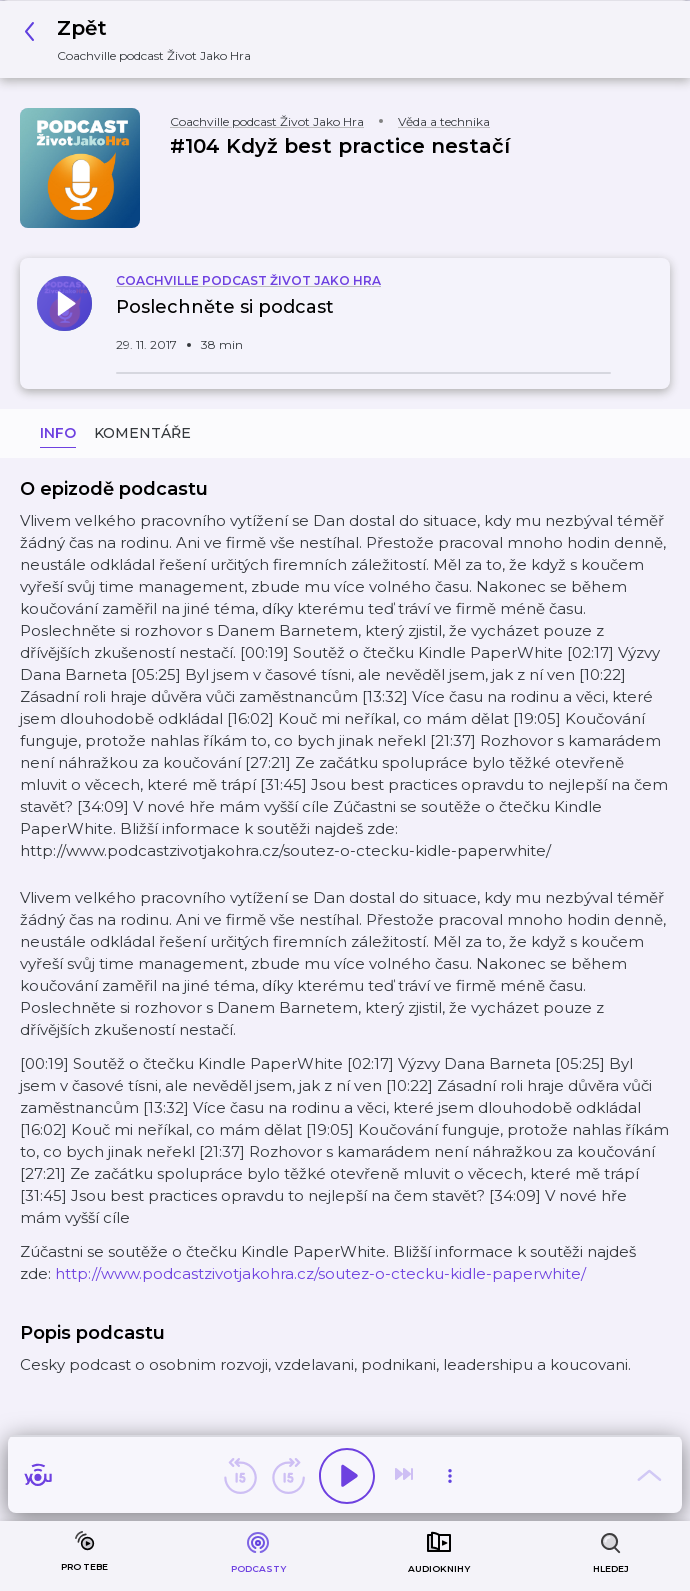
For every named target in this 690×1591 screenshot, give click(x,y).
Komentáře (142, 433)
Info (58, 433)
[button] (143, 39)
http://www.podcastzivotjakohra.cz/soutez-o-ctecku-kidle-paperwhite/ (320, 1273)
